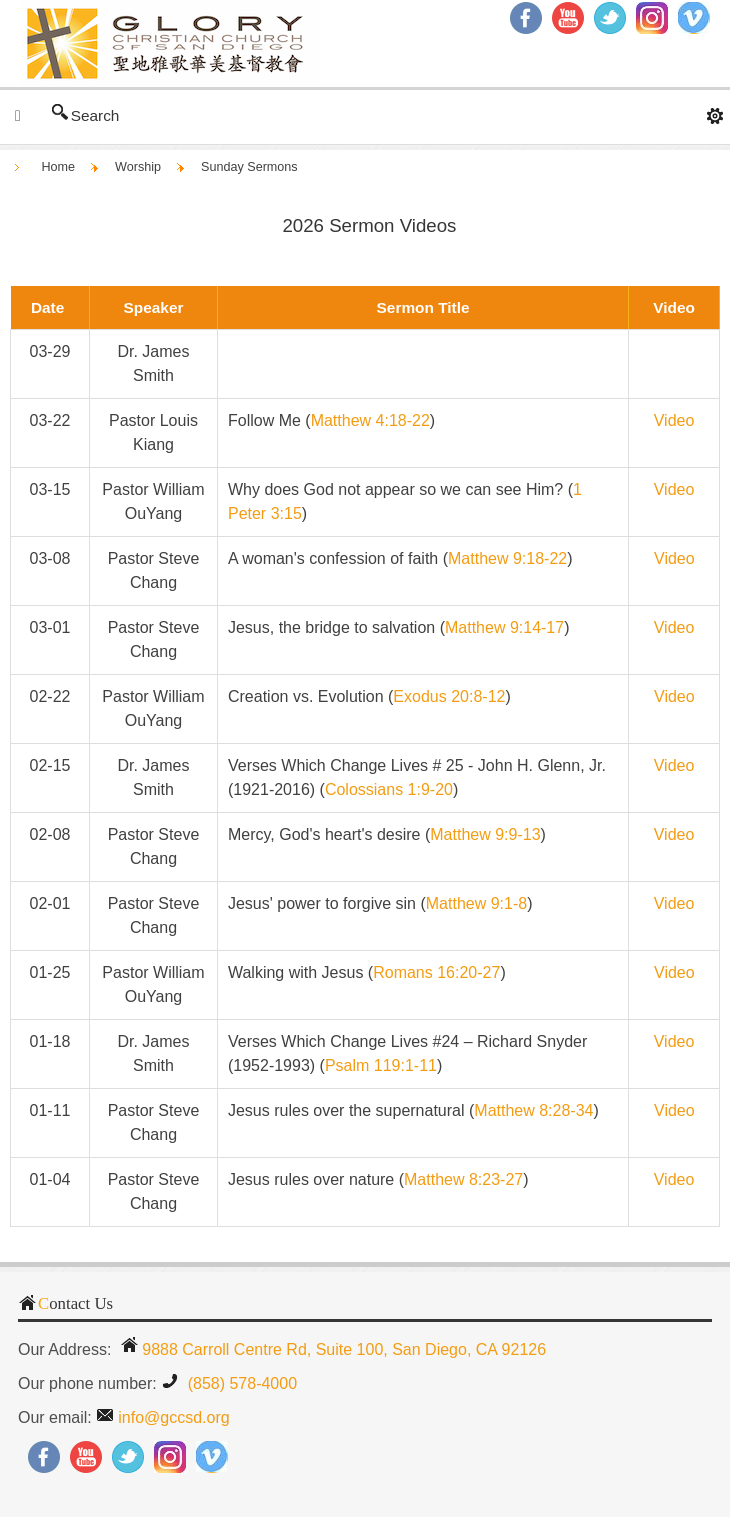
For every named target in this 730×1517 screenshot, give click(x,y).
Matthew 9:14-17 (504, 627)
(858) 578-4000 (240, 1383)
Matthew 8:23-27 (463, 1179)
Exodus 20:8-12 (449, 696)
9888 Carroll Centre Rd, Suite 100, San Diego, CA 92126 (344, 1349)
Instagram (652, 18)
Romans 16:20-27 (436, 972)
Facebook (44, 1457)
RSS (694, 18)
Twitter (610, 18)
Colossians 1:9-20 (389, 789)
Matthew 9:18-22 (507, 558)
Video (674, 834)
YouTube (86, 1457)
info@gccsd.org (173, 1417)
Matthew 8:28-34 (533, 1110)
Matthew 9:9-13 (485, 834)
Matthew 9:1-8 (476, 903)
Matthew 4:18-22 (370, 420)
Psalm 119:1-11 (381, 1065)
